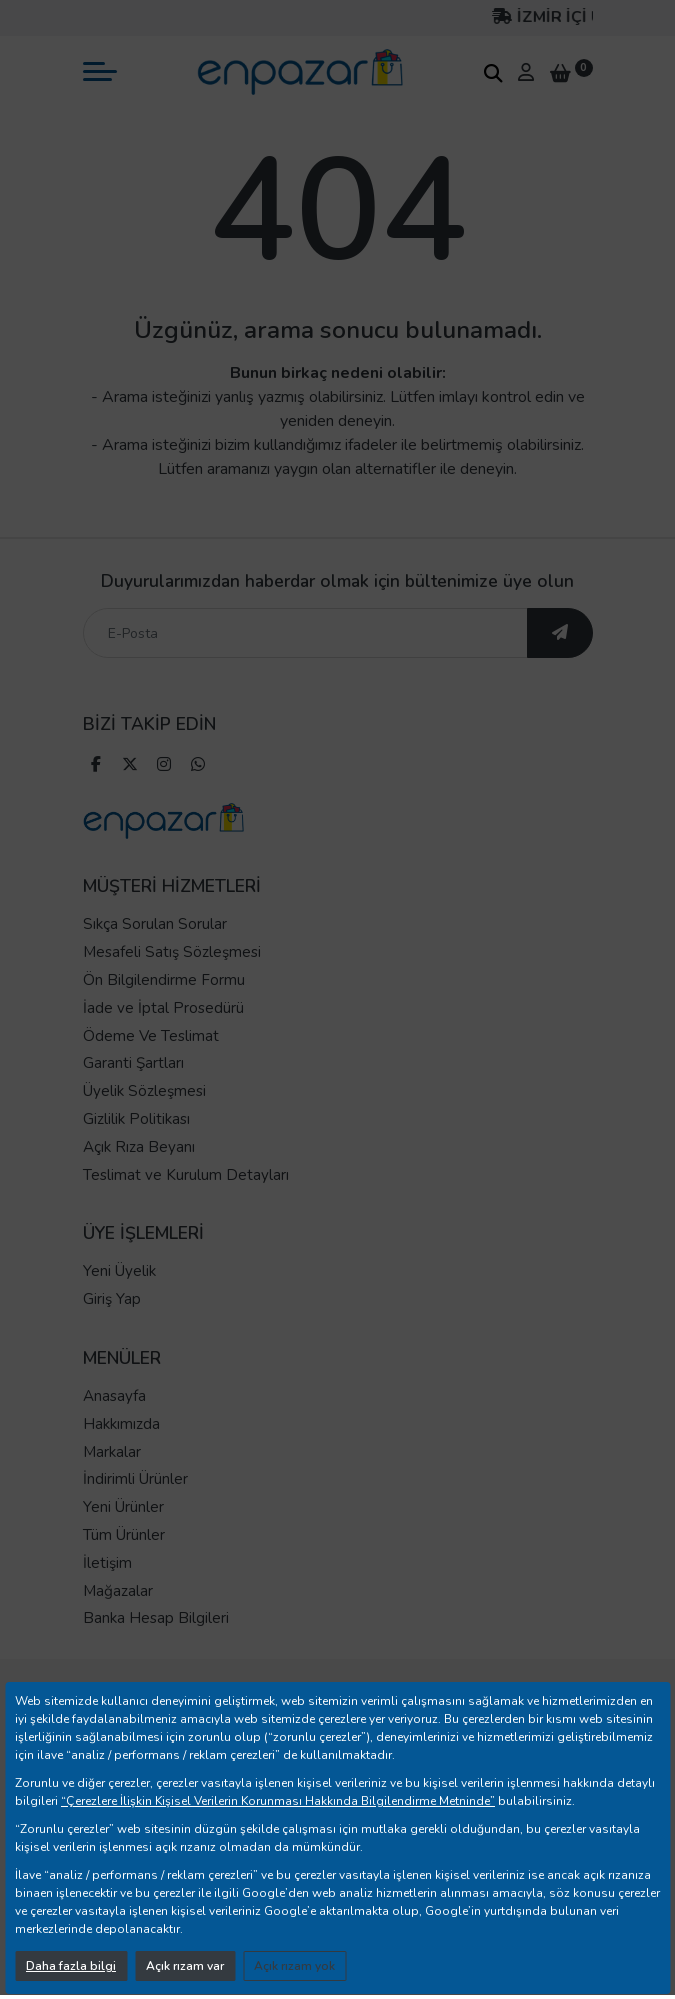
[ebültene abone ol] (560, 633)
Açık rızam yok (294, 1966)
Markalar (112, 1452)
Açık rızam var (185, 1966)
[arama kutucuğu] (493, 73)
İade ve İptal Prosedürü (163, 1008)
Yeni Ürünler (123, 1507)
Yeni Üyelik (119, 1271)
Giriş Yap (112, 1299)
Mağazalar (118, 1591)
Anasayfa (114, 1396)
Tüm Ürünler (124, 1535)
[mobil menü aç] (100, 71)
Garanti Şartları (133, 1063)
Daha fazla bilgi (71, 1966)
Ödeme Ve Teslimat (151, 1036)
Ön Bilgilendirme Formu (164, 980)
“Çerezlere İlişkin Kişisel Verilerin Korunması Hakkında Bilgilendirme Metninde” (278, 1801)
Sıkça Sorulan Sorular (155, 924)
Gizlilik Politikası (136, 1119)
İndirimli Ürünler (135, 1479)
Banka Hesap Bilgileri (156, 1618)
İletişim (107, 1563)
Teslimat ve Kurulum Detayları (186, 1175)
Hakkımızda (121, 1424)
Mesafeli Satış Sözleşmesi (172, 952)
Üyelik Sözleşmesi (144, 1091)
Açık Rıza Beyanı (139, 1147)
